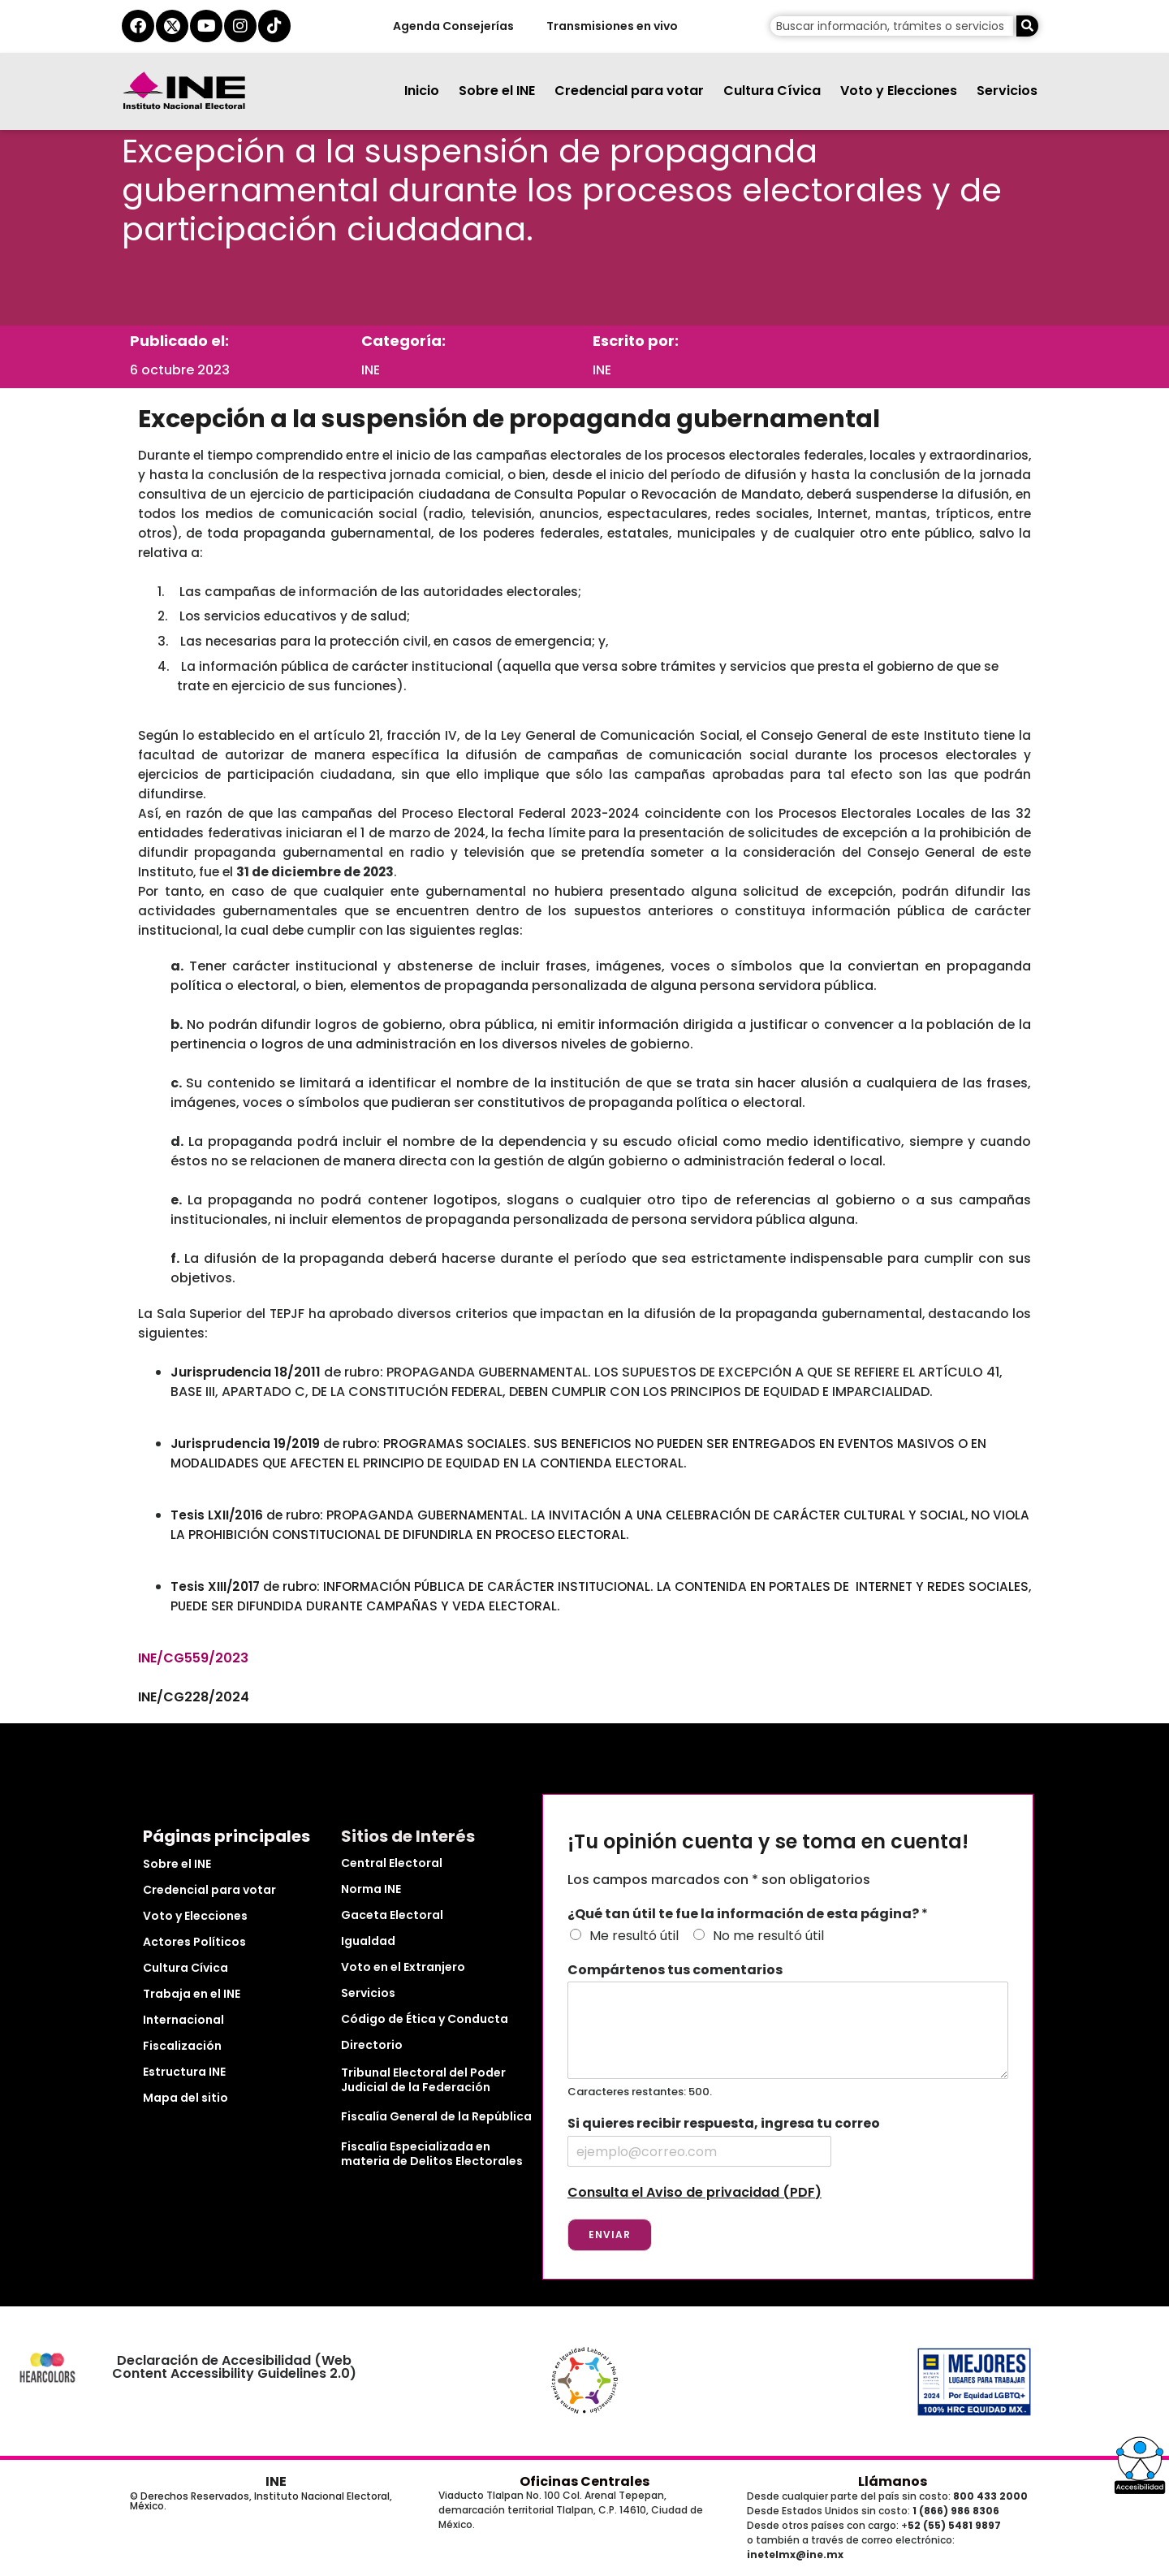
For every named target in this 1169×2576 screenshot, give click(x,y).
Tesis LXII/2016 (216, 1515)
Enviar (610, 2234)
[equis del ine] (172, 26)
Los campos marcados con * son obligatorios (718, 1879)
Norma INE (371, 1889)
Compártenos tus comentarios (675, 1970)
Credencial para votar (629, 90)
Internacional (183, 2020)
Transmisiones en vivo (611, 26)
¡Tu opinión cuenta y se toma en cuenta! (767, 1842)
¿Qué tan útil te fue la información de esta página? (747, 1914)
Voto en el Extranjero (403, 1967)
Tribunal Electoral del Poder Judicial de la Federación (423, 2079)
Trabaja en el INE (191, 1994)
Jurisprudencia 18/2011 (245, 1372)
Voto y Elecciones (898, 90)
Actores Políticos (194, 1942)
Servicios (1007, 90)
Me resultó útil (634, 1935)
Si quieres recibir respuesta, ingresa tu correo (723, 2124)
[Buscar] (1027, 26)
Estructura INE (184, 2072)
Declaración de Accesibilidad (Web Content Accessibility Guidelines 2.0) (234, 2367)
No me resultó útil (768, 1935)
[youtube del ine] (206, 26)
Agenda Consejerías (452, 26)
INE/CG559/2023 (193, 1658)
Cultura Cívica (772, 90)
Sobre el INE (497, 90)
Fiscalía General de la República (436, 2116)
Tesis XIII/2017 (215, 1586)
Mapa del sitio (185, 2098)
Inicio (421, 90)
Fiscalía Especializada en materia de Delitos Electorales (432, 2153)
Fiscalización (182, 2046)
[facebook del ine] (138, 26)
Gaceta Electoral (392, 1915)
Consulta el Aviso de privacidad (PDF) (694, 2192)
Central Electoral (391, 1863)
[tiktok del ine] (274, 26)
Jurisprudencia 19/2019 (245, 1443)
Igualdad (368, 1941)
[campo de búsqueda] (891, 26)
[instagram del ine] (240, 26)
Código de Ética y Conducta (424, 2019)
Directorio (372, 2045)
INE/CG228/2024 (193, 1697)
